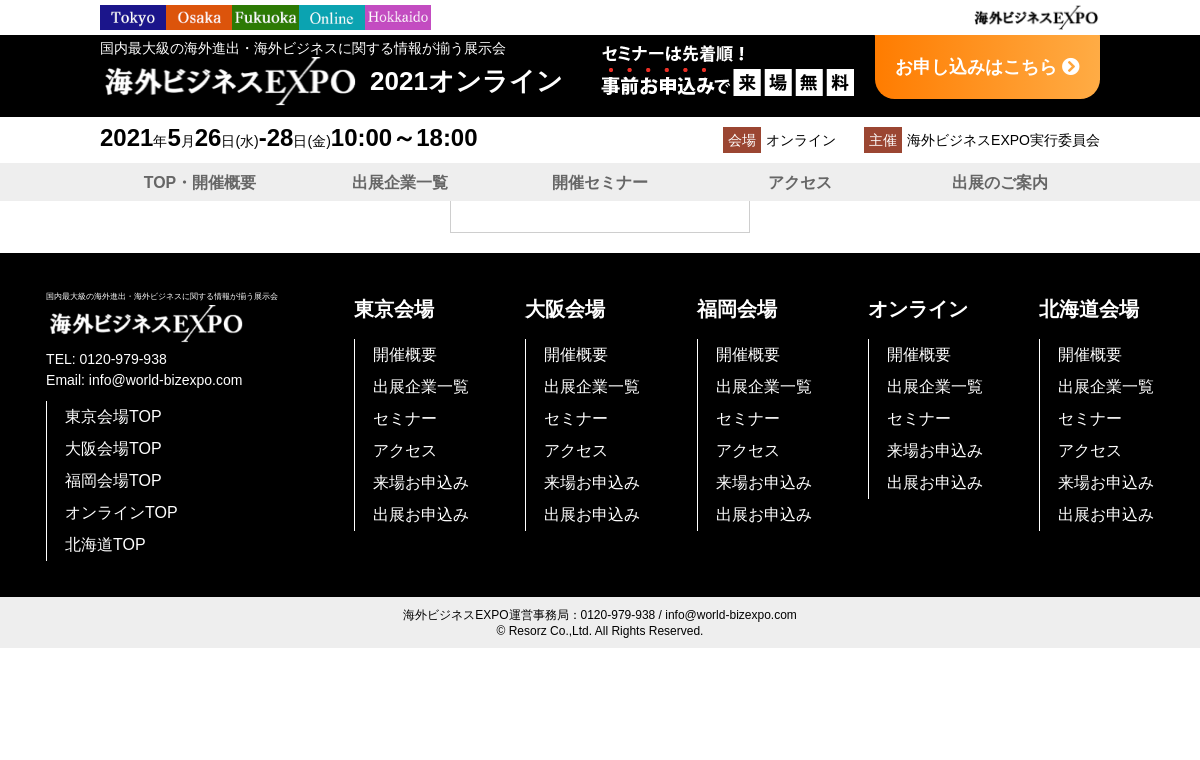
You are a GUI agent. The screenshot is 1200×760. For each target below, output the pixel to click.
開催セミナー (600, 182)
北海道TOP (105, 544)
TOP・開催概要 (200, 182)
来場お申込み (421, 482)
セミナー (405, 418)
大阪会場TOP (113, 448)
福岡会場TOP (113, 480)
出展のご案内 (1000, 182)
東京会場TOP (113, 416)
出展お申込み (421, 514)
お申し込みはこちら (987, 67)
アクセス (800, 182)
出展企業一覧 (400, 182)
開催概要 (405, 354)
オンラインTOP (121, 512)
